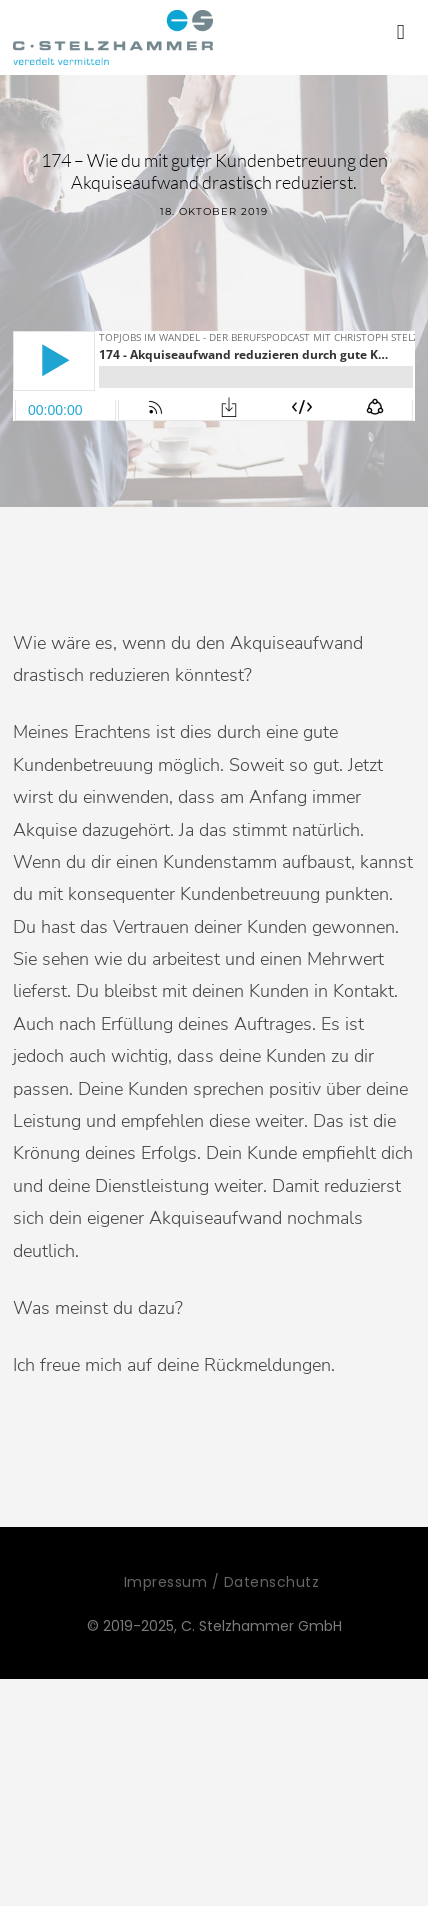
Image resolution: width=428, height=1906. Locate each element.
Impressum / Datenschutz (222, 1582)
